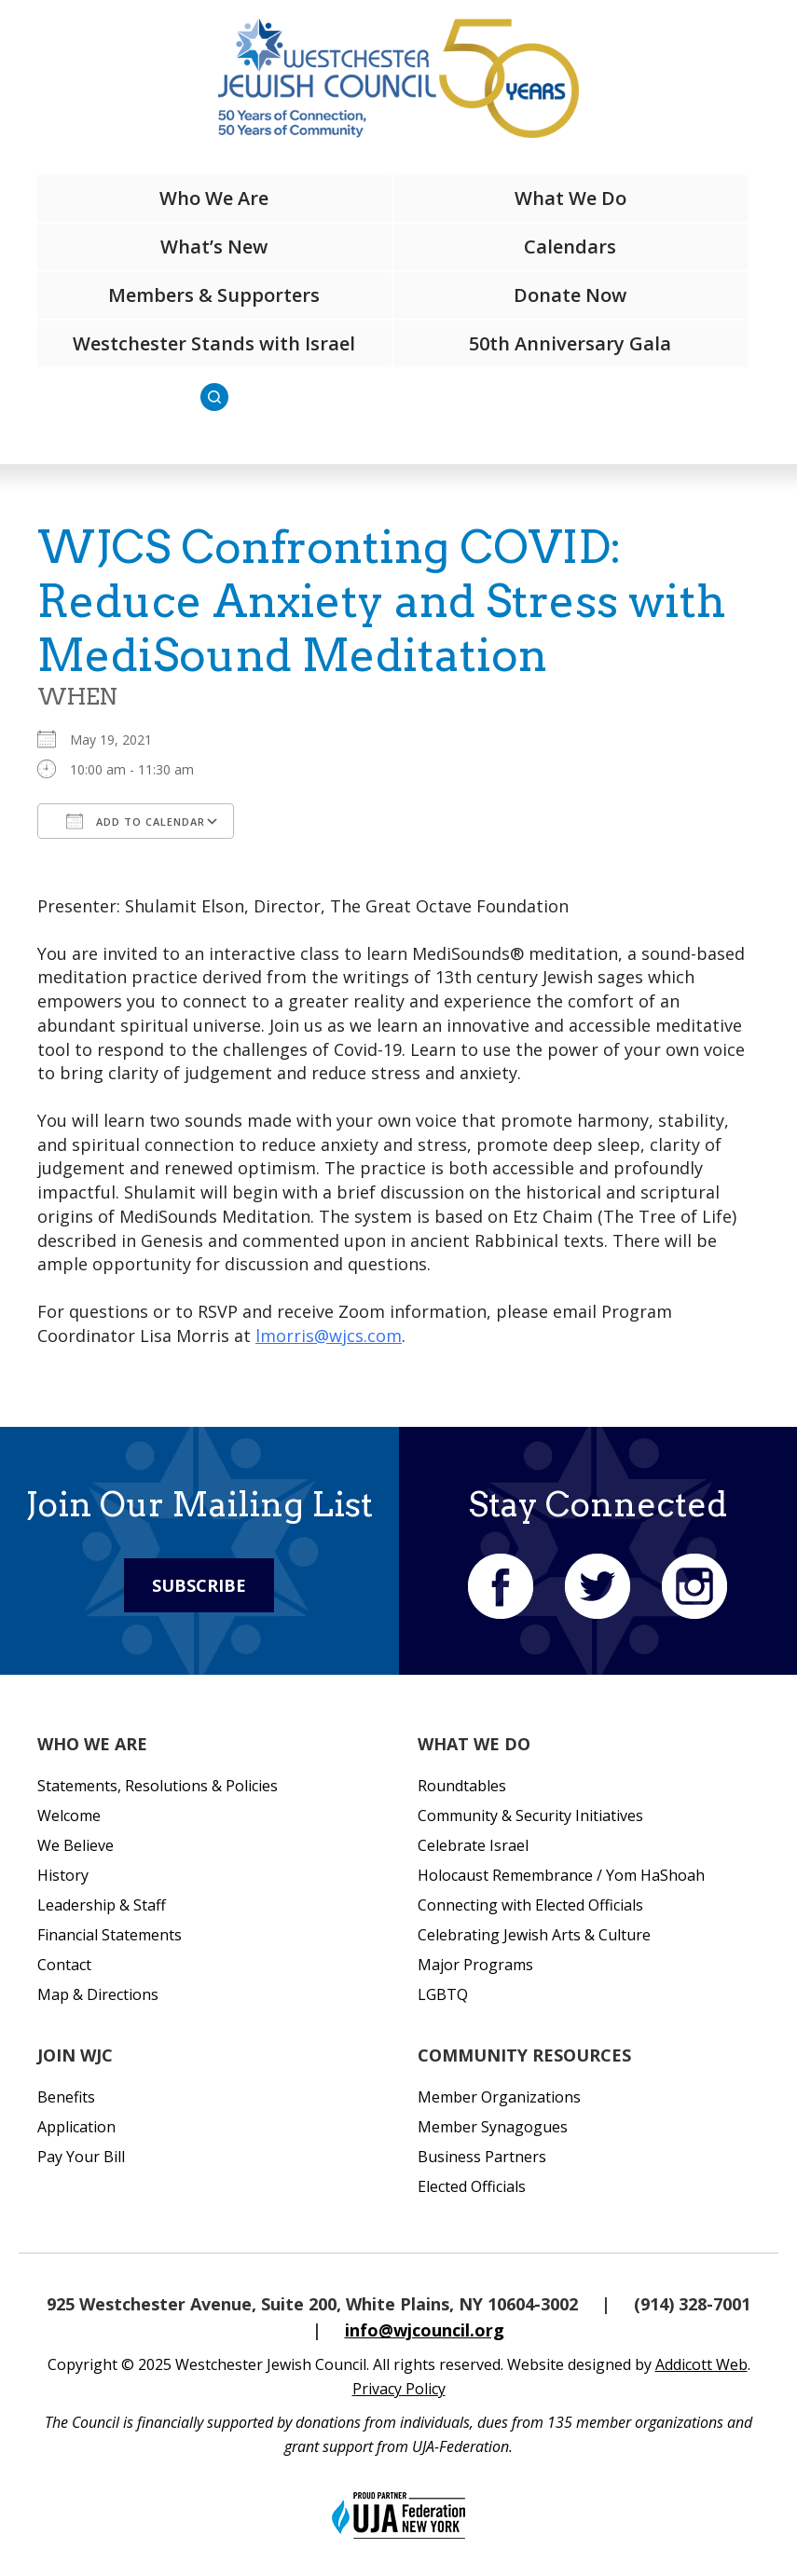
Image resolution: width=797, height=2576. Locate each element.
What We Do (570, 198)
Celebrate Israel (473, 1845)
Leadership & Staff (101, 1905)
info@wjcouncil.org (424, 2330)
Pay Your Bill (81, 2156)
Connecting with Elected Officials (530, 1905)
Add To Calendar (135, 821)
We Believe (75, 1845)
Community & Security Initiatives (530, 1815)
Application (76, 2127)
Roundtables (462, 1785)
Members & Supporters (214, 295)
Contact (64, 1964)
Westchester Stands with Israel (214, 343)
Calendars (570, 246)
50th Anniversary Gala (570, 343)
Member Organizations (499, 2097)
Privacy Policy (399, 2388)
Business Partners (482, 2156)
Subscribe (199, 1585)
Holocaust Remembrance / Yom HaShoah (561, 1875)
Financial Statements (109, 1935)
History (63, 1875)
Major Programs (475, 1964)
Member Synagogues (493, 2127)
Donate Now (570, 295)
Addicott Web (701, 2364)
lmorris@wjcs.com (328, 1335)
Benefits (66, 2097)
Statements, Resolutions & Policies (157, 1785)
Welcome (69, 1815)
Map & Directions (97, 1994)
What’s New (214, 246)
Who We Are (213, 198)
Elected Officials (472, 2186)
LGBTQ (443, 1994)
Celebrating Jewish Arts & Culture (534, 1935)
